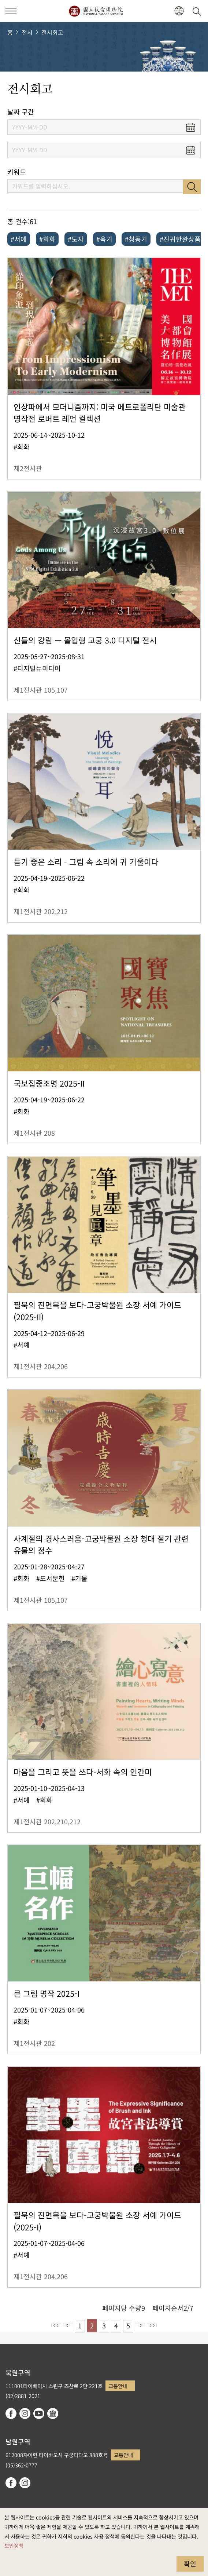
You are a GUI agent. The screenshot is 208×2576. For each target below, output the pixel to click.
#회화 (47, 239)
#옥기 (104, 239)
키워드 (16, 171)
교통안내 (117, 2386)
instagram (24, 2413)
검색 (192, 186)
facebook (10, 2413)
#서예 (19, 239)
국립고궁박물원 (96, 11)
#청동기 (136, 239)
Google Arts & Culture (52, 2413)
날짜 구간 (20, 111)
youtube (38, 2413)
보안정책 (13, 2545)
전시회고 (52, 32)
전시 (27, 32)
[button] (11, 11)
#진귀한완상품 (180, 239)
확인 (190, 2563)
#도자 (76, 239)
